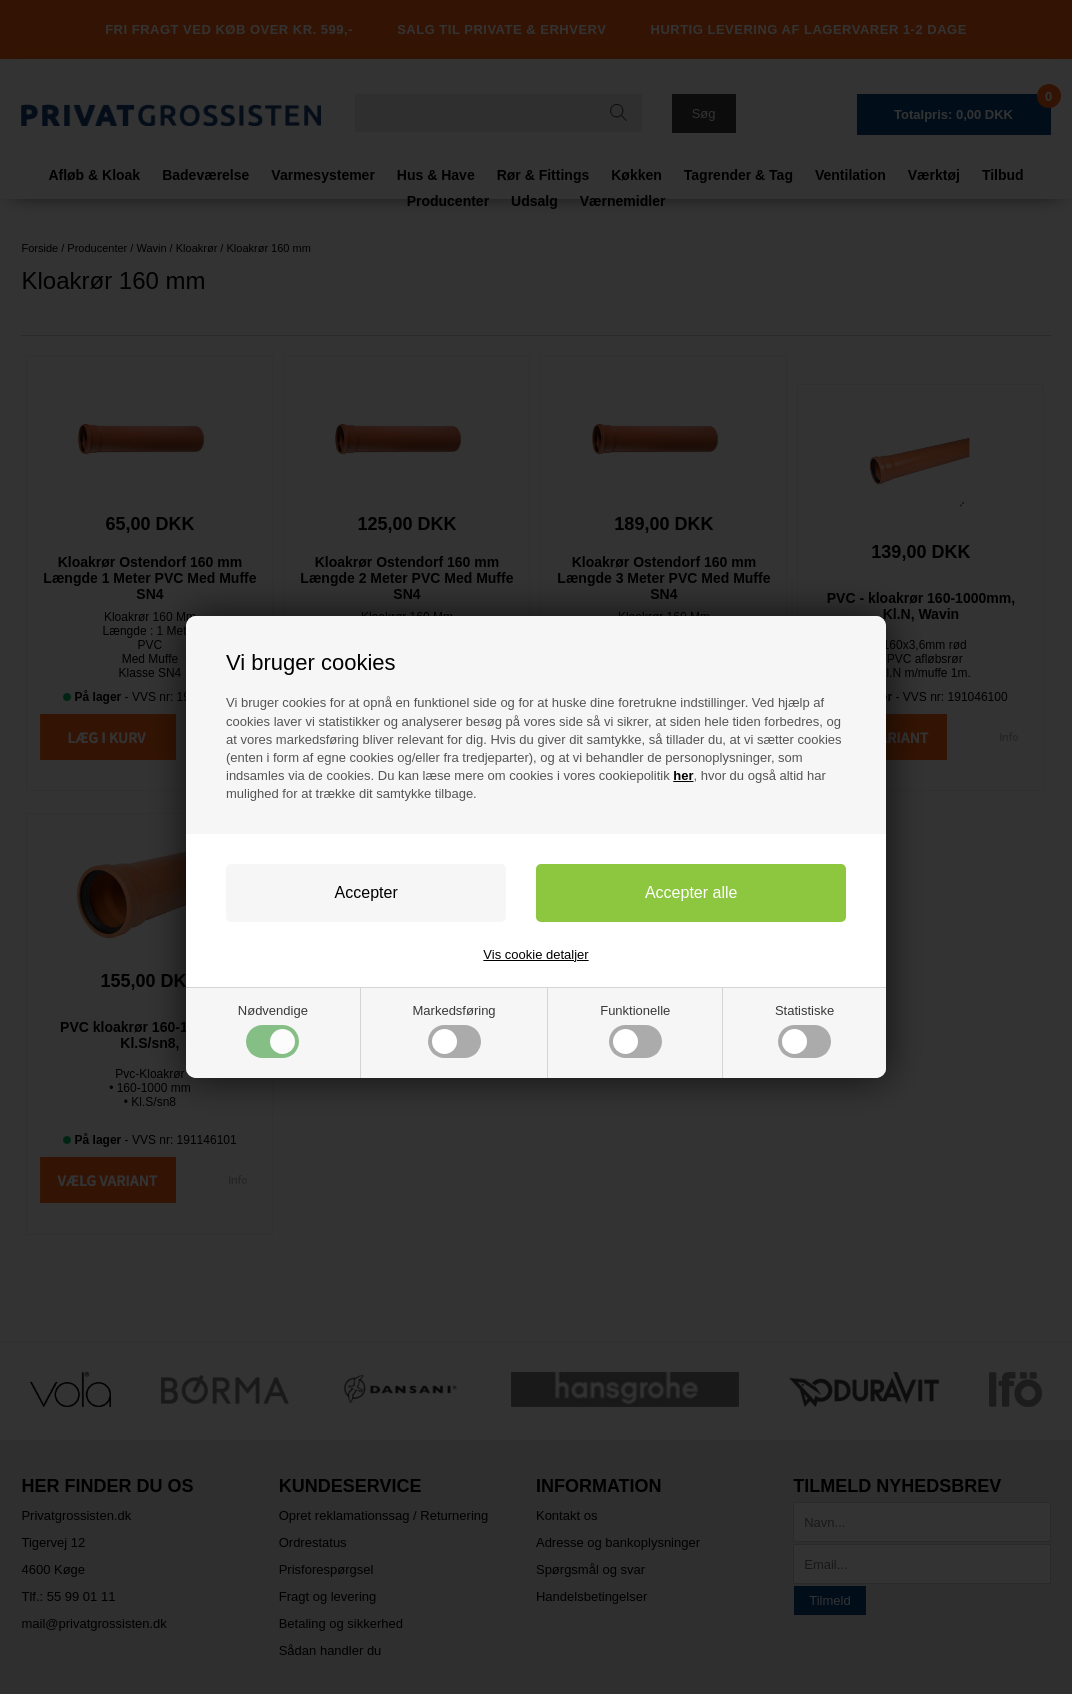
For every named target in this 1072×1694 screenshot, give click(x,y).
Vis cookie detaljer (535, 954)
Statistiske (804, 1030)
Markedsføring (454, 1030)
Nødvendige (273, 1030)
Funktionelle (635, 1030)
